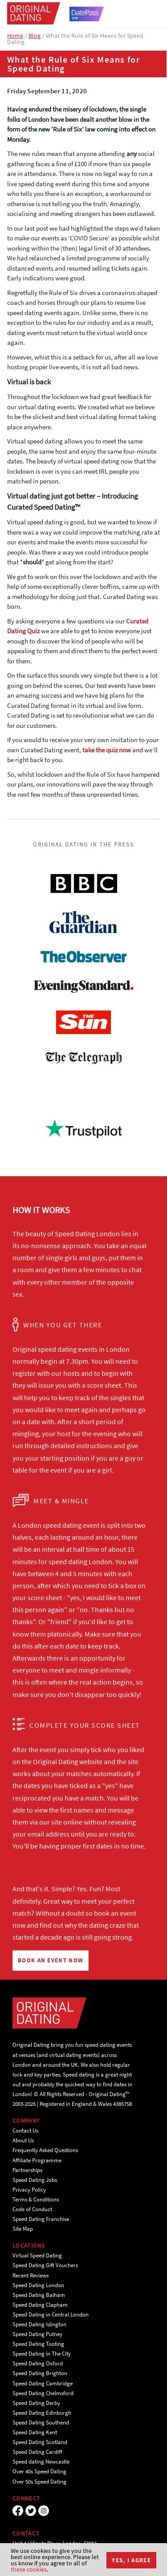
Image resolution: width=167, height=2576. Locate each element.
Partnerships (27, 2170)
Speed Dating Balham (38, 2295)
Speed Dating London (38, 2285)
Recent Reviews (30, 2275)
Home (15, 36)
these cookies (29, 2569)
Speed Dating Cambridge (42, 2383)
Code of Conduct (32, 2209)
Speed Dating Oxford (37, 2363)
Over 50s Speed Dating (39, 2481)
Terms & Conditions (35, 2199)
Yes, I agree (131, 2560)
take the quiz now (106, 750)
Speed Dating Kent (34, 2432)
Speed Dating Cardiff (37, 2452)
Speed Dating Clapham (40, 2304)
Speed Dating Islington (39, 2324)
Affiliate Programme (36, 2160)
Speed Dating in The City (41, 2353)
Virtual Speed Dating (37, 2255)
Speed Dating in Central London (50, 2314)
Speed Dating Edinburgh (41, 2412)
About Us (23, 2140)
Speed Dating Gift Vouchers (45, 2265)
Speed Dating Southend (40, 2422)
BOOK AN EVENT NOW (50, 1960)
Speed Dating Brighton (39, 2373)
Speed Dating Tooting (38, 2344)
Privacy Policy (29, 2189)
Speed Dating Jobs (34, 2180)
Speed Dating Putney (37, 2334)
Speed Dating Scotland (39, 2442)
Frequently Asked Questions (45, 2150)
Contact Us (25, 2130)
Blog (35, 36)
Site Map (22, 2229)
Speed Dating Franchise (40, 2219)
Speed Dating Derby (36, 2403)
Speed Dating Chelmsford (42, 2393)
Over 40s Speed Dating (39, 2471)
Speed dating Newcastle (40, 2461)
